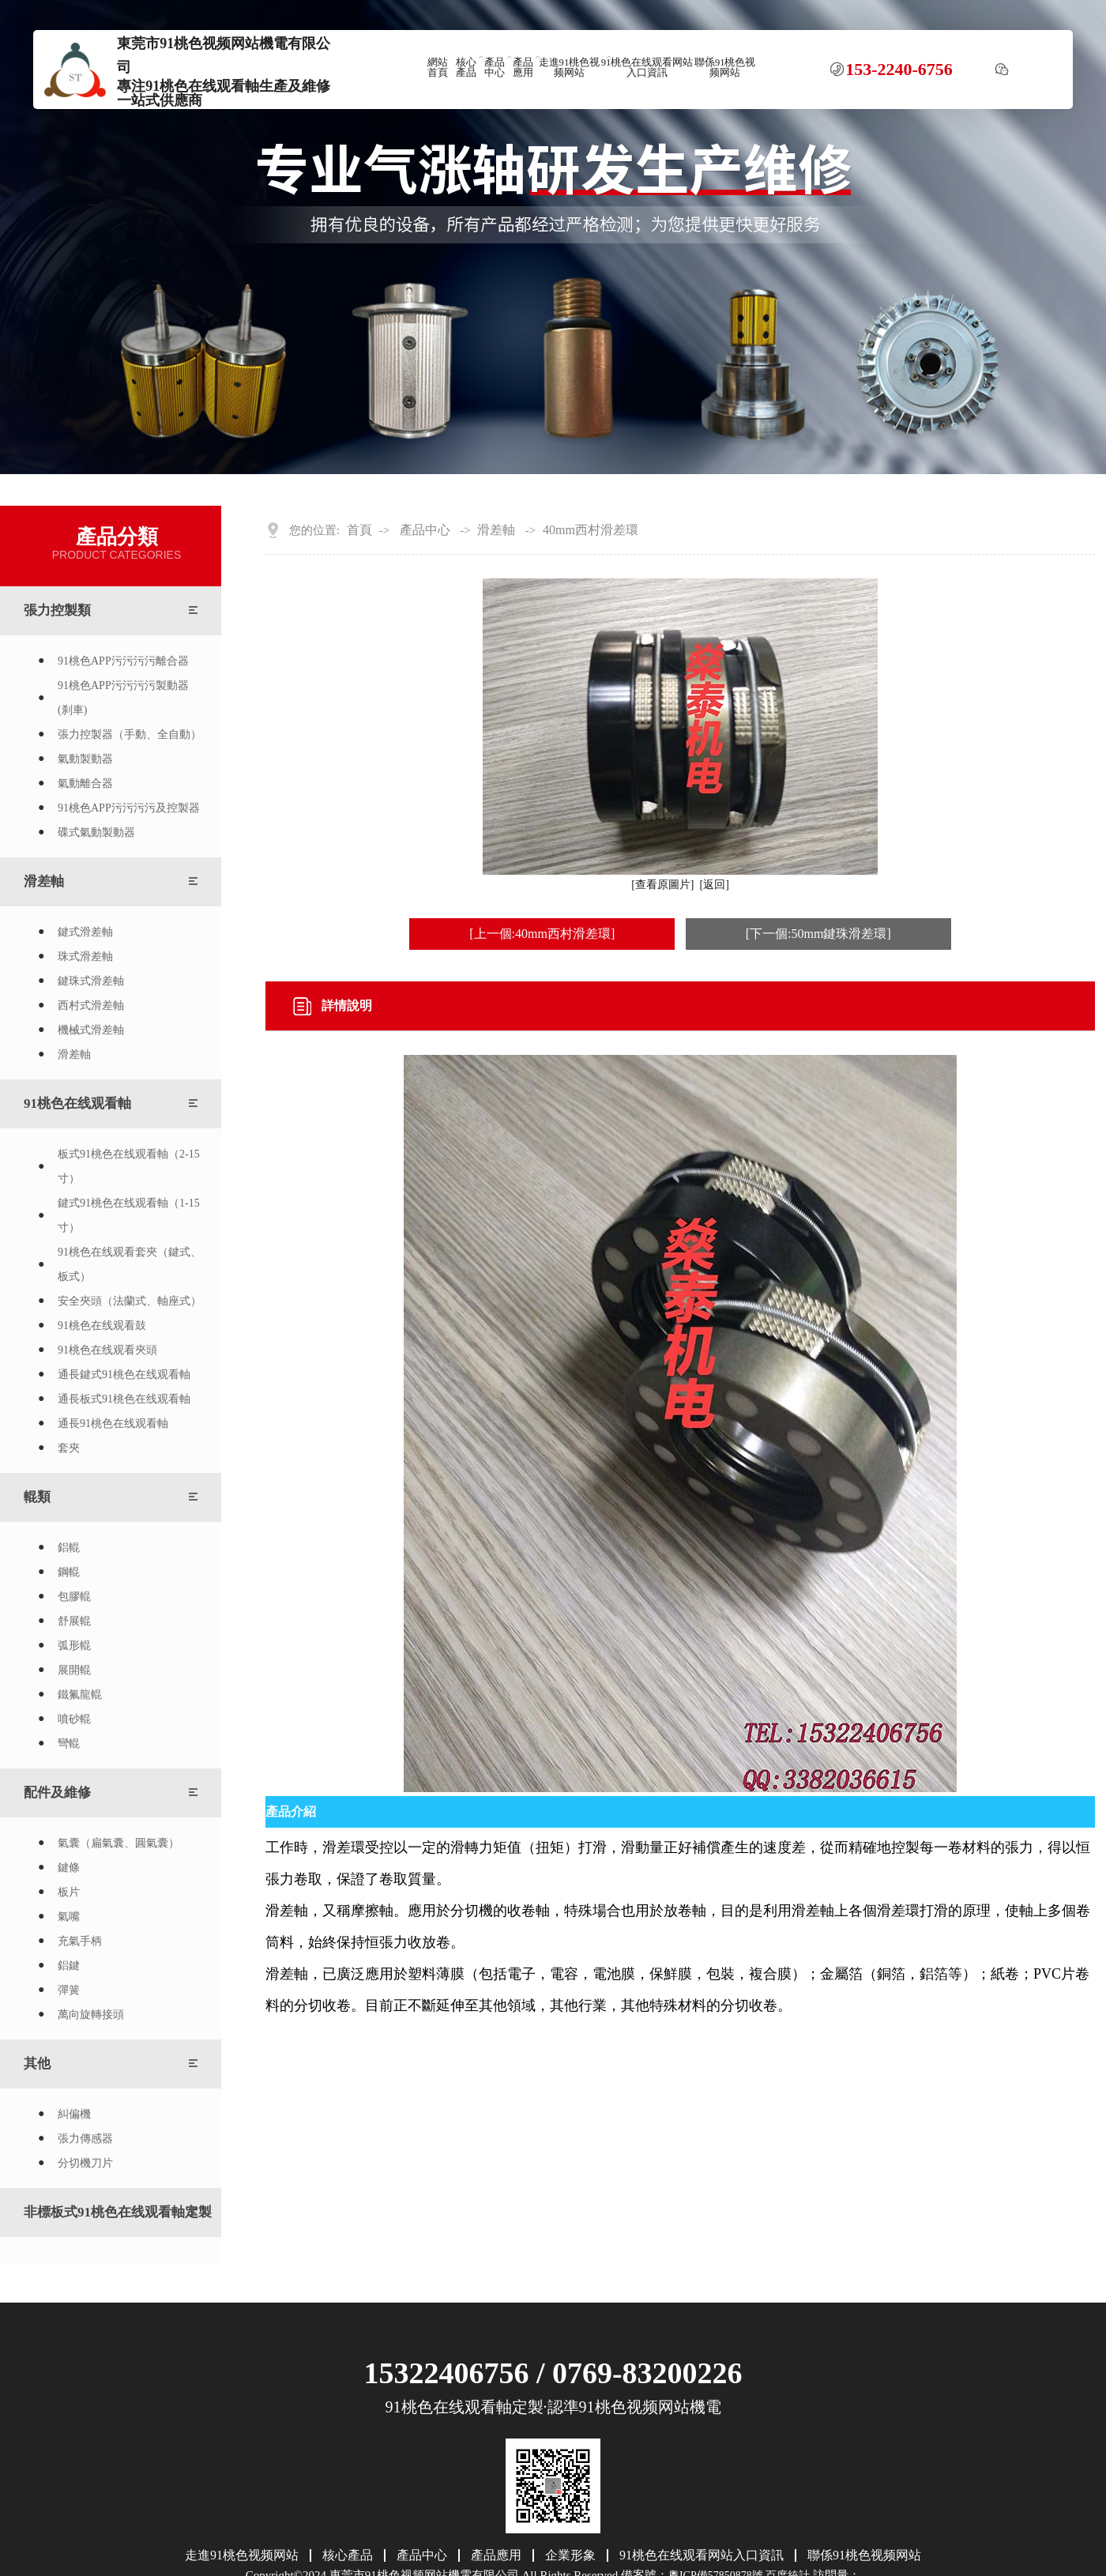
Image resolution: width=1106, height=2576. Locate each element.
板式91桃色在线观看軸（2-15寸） (129, 1166)
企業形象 (570, 2555)
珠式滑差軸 (85, 956)
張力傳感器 (85, 2139)
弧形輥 (74, 1645)
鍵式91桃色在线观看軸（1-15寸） (129, 1215)
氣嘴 (69, 1917)
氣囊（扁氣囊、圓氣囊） (118, 1843)
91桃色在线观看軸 (77, 1103)
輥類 (37, 1497)
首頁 (359, 530)
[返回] (714, 885)
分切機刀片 (85, 2163)
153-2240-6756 (899, 69)
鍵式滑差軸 (85, 932)
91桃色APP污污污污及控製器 (129, 808)
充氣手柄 (80, 1941)
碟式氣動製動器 (96, 832)
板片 (69, 1892)
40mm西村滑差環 (590, 530)
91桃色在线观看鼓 (102, 1325)
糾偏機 (74, 2114)
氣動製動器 (85, 759)
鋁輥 (69, 1548)
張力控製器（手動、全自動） (129, 734)
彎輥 (69, 1743)
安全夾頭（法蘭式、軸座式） (129, 1301)
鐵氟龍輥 (80, 1694)
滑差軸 (44, 881)
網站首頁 (437, 67)
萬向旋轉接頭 (91, 2015)
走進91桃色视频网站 (569, 67)
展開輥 (74, 1670)
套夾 (69, 1448)
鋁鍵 (69, 1966)
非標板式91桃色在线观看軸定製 (118, 2212)
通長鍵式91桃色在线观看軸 (124, 1374)
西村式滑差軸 (91, 1005)
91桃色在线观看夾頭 (107, 1350)
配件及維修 (57, 1792)
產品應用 (523, 67)
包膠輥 (74, 1596)
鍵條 (69, 1868)
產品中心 (494, 67)
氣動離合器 (85, 783)
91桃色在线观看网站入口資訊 (647, 67)
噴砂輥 (74, 1719)
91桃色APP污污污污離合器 (123, 661)
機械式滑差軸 (91, 1030)
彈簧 (69, 1990)
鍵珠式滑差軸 (91, 981)
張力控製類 (57, 610)
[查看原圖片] (662, 885)
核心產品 (466, 67)
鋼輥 (69, 1572)
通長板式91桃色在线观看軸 (124, 1399)
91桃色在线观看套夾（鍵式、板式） (129, 1264)
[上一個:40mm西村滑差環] (542, 933)
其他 (37, 2063)
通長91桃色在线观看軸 (113, 1423)
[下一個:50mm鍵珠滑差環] (818, 933)
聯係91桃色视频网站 (725, 67)
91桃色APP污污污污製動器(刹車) (123, 698)
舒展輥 (74, 1621)
